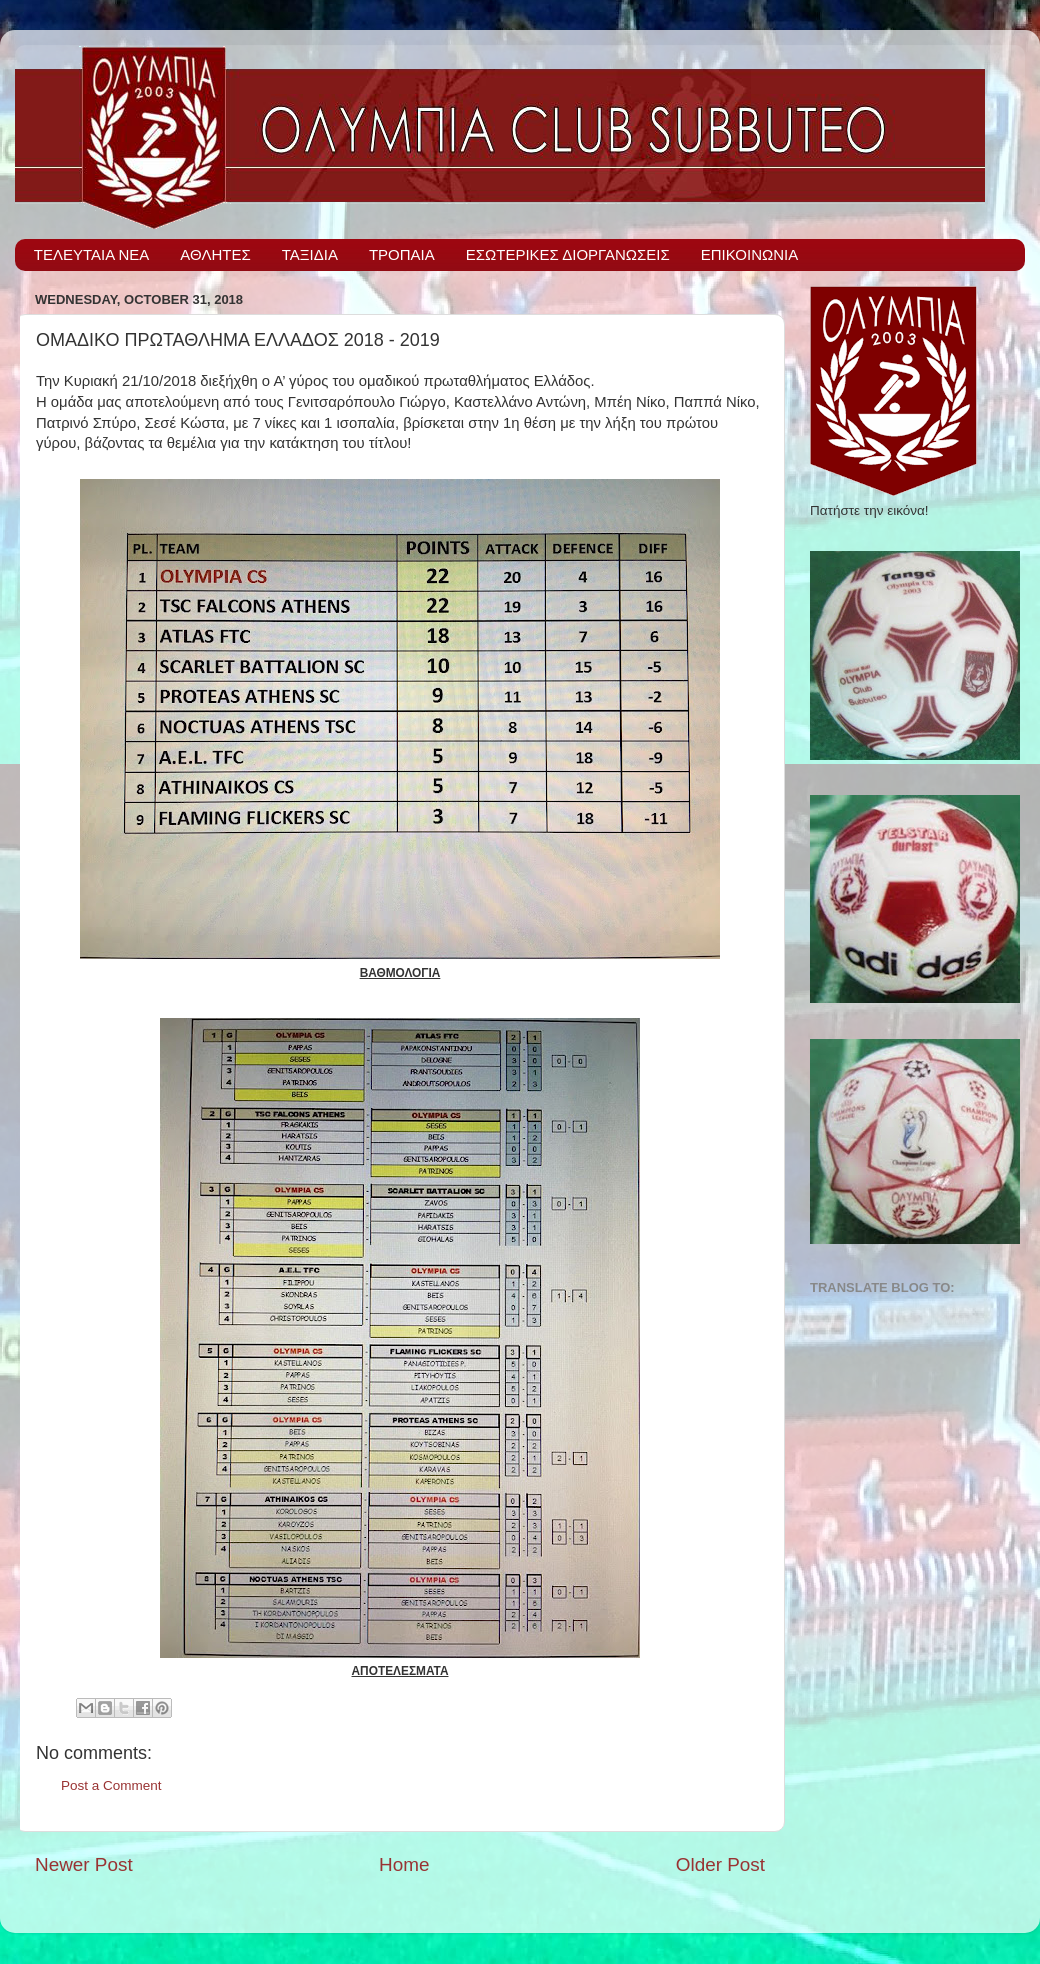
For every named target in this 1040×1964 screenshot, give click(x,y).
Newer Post (84, 1864)
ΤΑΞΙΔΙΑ (310, 254)
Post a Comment (111, 1785)
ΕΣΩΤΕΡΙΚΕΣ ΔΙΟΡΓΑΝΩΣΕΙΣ (568, 254)
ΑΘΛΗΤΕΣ (215, 254)
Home (404, 1864)
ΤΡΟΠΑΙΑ (402, 254)
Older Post (720, 1864)
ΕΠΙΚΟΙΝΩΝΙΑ (749, 254)
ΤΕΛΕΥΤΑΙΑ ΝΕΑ (92, 254)
